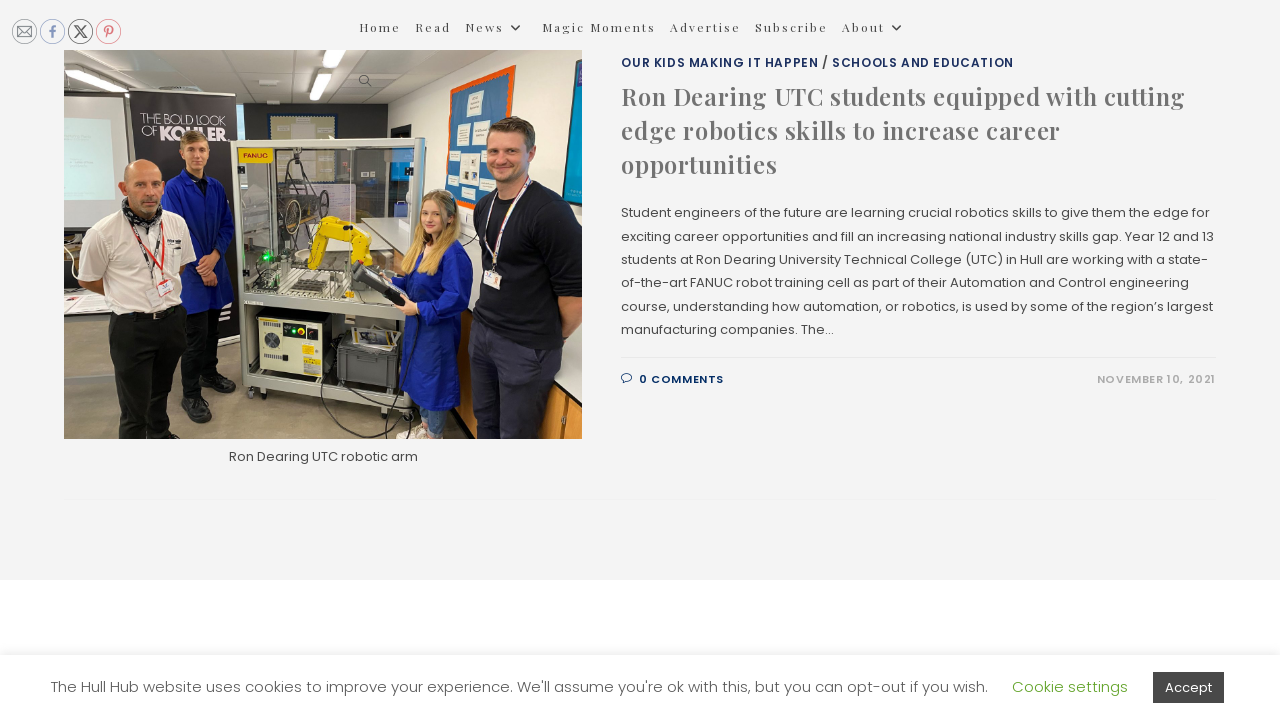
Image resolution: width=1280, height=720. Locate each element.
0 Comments (681, 379)
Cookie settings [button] (1070, 686)
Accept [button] (1188, 687)
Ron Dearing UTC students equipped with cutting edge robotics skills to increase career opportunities (903, 129)
